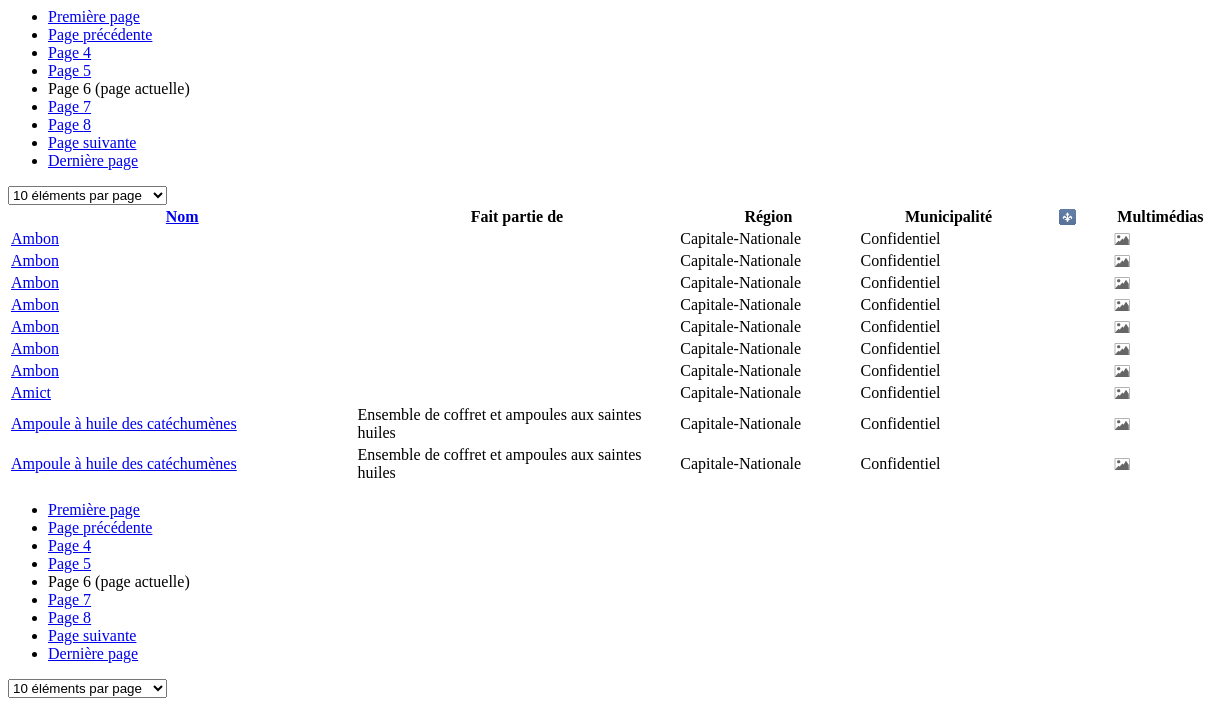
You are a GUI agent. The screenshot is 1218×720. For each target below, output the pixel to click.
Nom (182, 216)
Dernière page (93, 160)
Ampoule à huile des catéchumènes (124, 423)
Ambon (35, 238)
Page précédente (100, 34)
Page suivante (92, 142)
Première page (94, 16)
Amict (31, 392)
